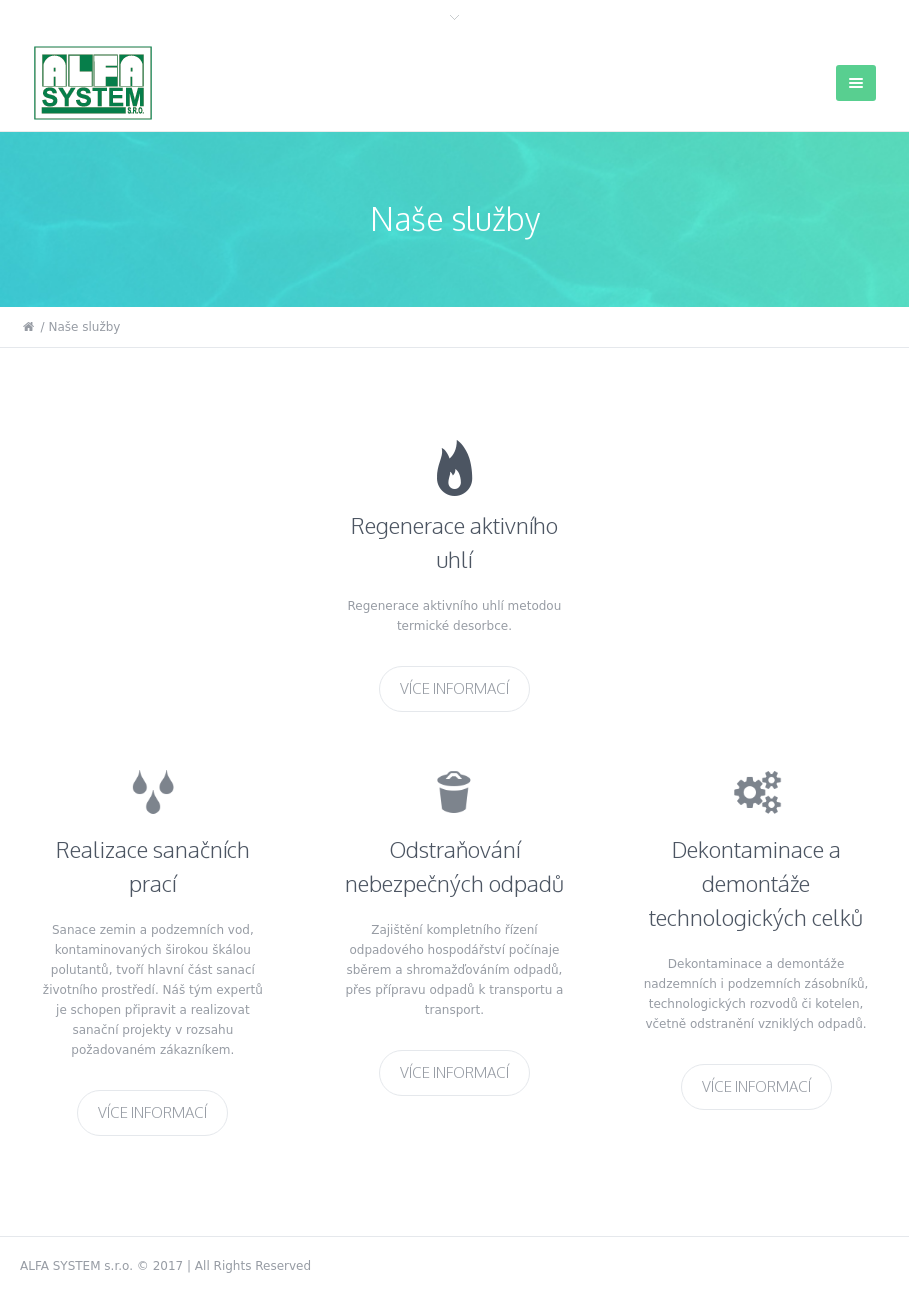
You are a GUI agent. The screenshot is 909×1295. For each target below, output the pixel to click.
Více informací (454, 687)
